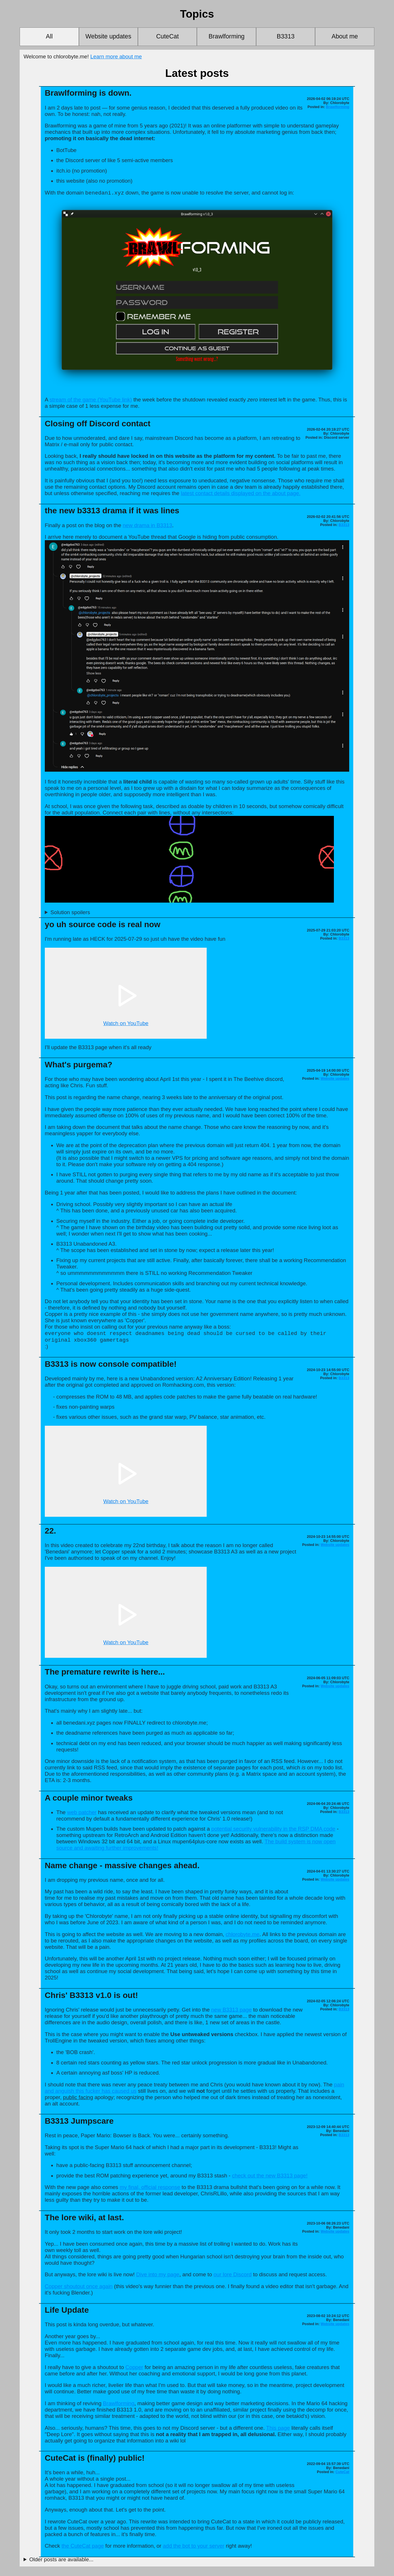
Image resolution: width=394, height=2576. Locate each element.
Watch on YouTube (125, 1024)
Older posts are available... (61, 2561)
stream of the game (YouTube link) (90, 400)
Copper (134, 2369)
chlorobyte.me (242, 1936)
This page (278, 2430)
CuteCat (167, 36)
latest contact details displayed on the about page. (241, 494)
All (49, 36)
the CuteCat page (83, 2547)
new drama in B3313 (147, 526)
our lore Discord (233, 2276)
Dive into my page (157, 2276)
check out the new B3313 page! (270, 2177)
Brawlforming (226, 36)
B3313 (286, 36)
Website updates (108, 36)
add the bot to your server (193, 2547)
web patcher (82, 1814)
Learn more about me (116, 56)
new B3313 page (231, 2011)
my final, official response (150, 2189)
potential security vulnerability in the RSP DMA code (273, 1830)
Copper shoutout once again (78, 2288)
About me (345, 36)
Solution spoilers (70, 913)
